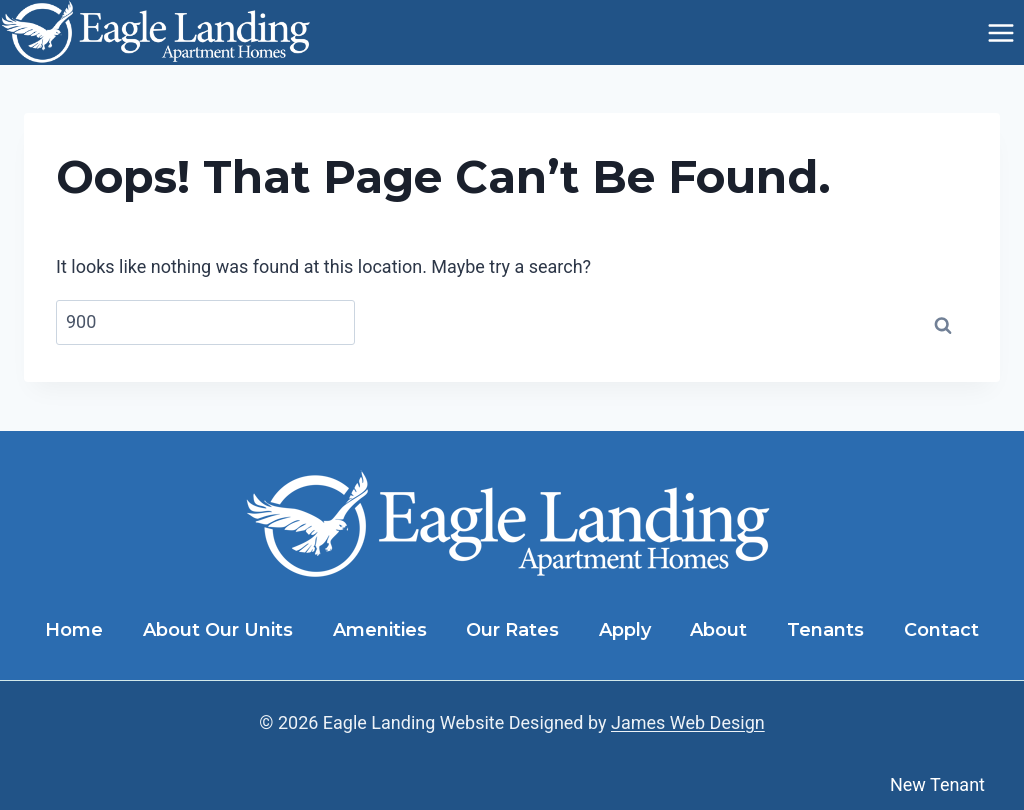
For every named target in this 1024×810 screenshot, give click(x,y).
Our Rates (512, 630)
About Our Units (218, 630)
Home (74, 630)
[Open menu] (1000, 32)
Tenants (825, 630)
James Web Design (688, 722)
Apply (625, 630)
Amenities (380, 630)
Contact (941, 630)
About (718, 630)
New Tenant (937, 784)
